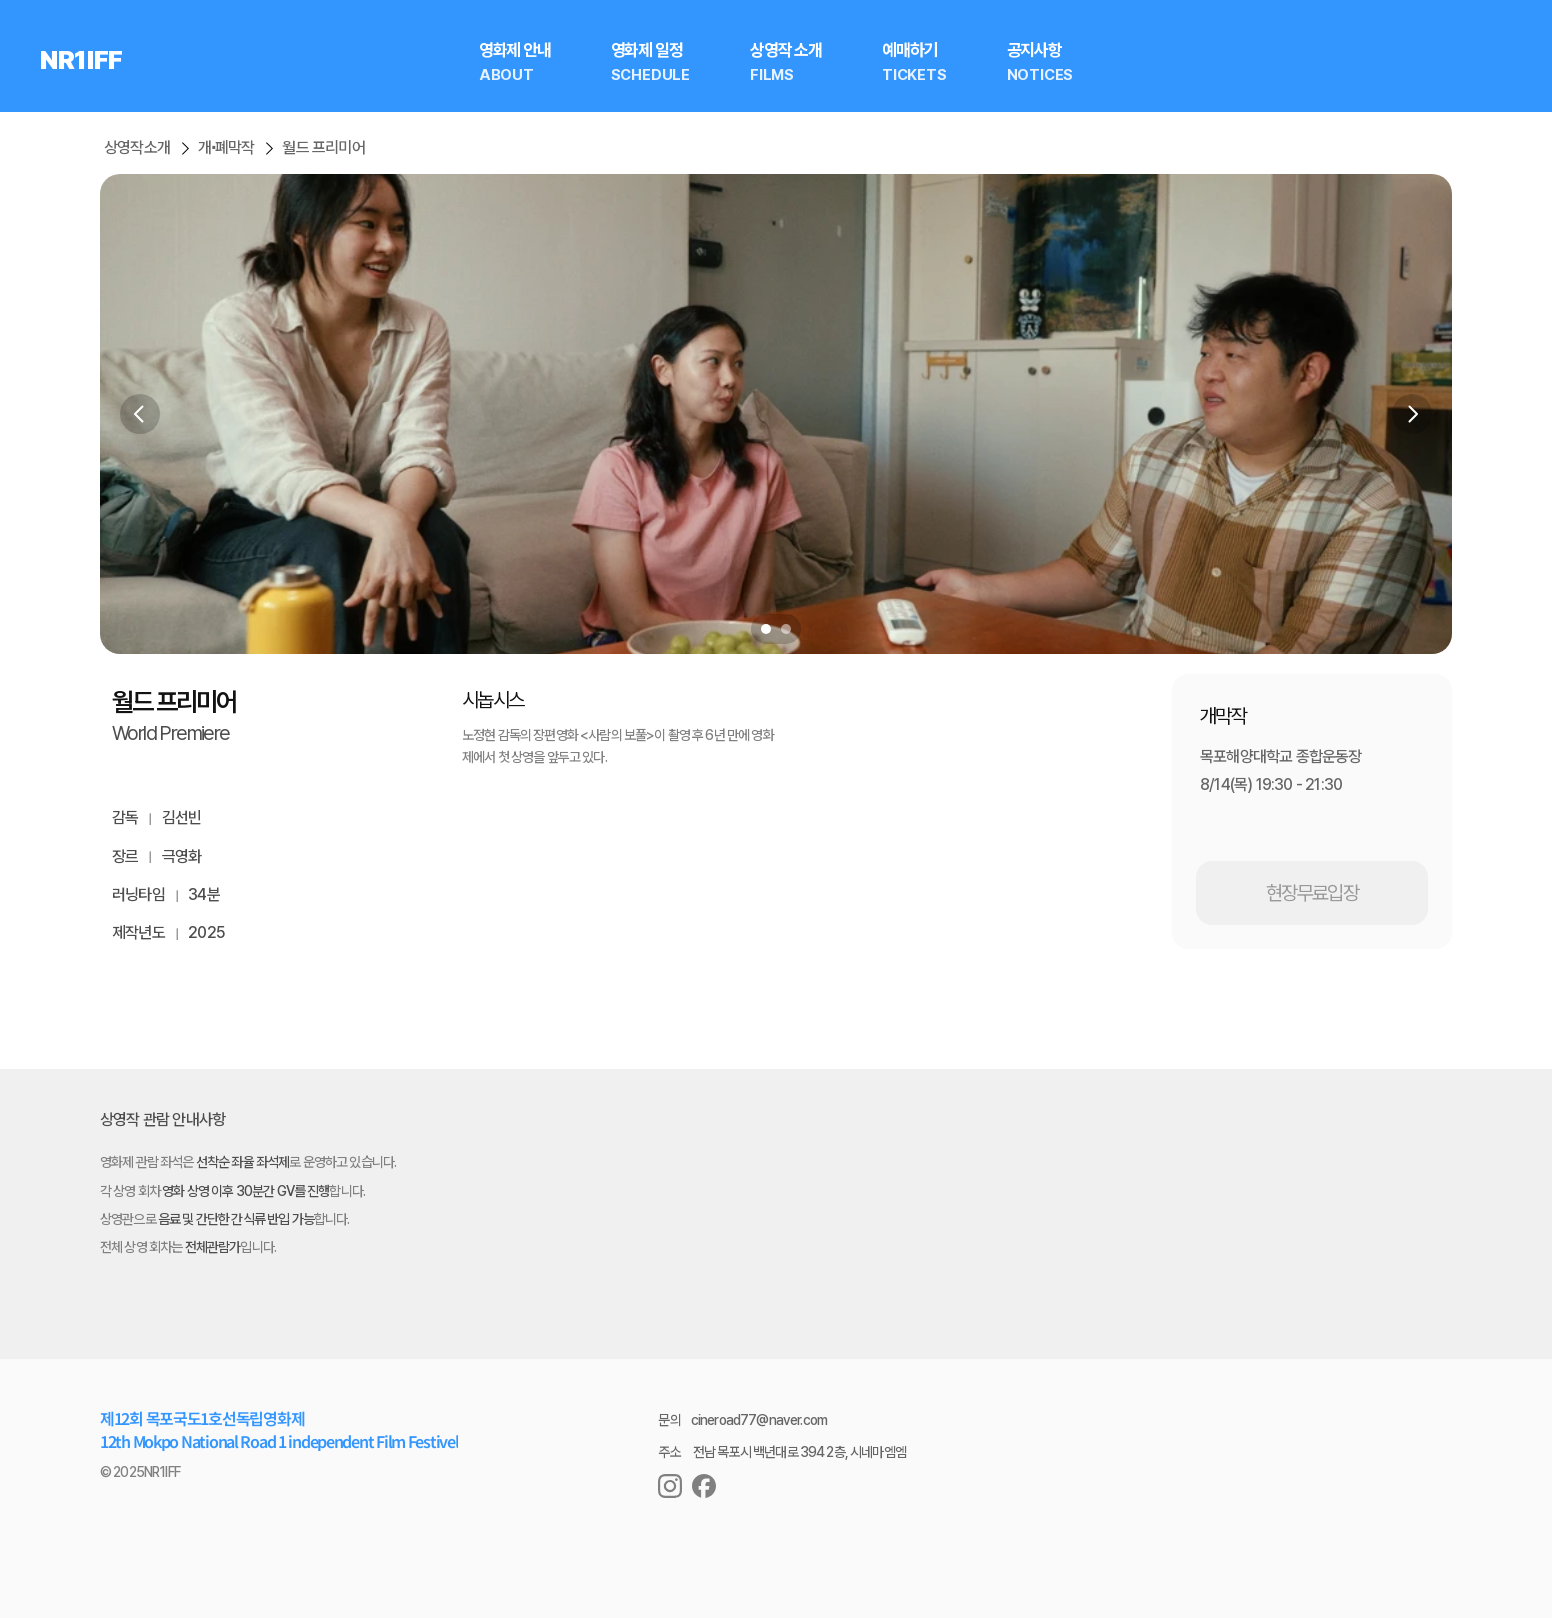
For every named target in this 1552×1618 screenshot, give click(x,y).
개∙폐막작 (226, 147)
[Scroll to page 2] (788, 629)
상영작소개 (137, 147)
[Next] (1412, 414)
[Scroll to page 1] (763, 629)
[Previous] (140, 414)
